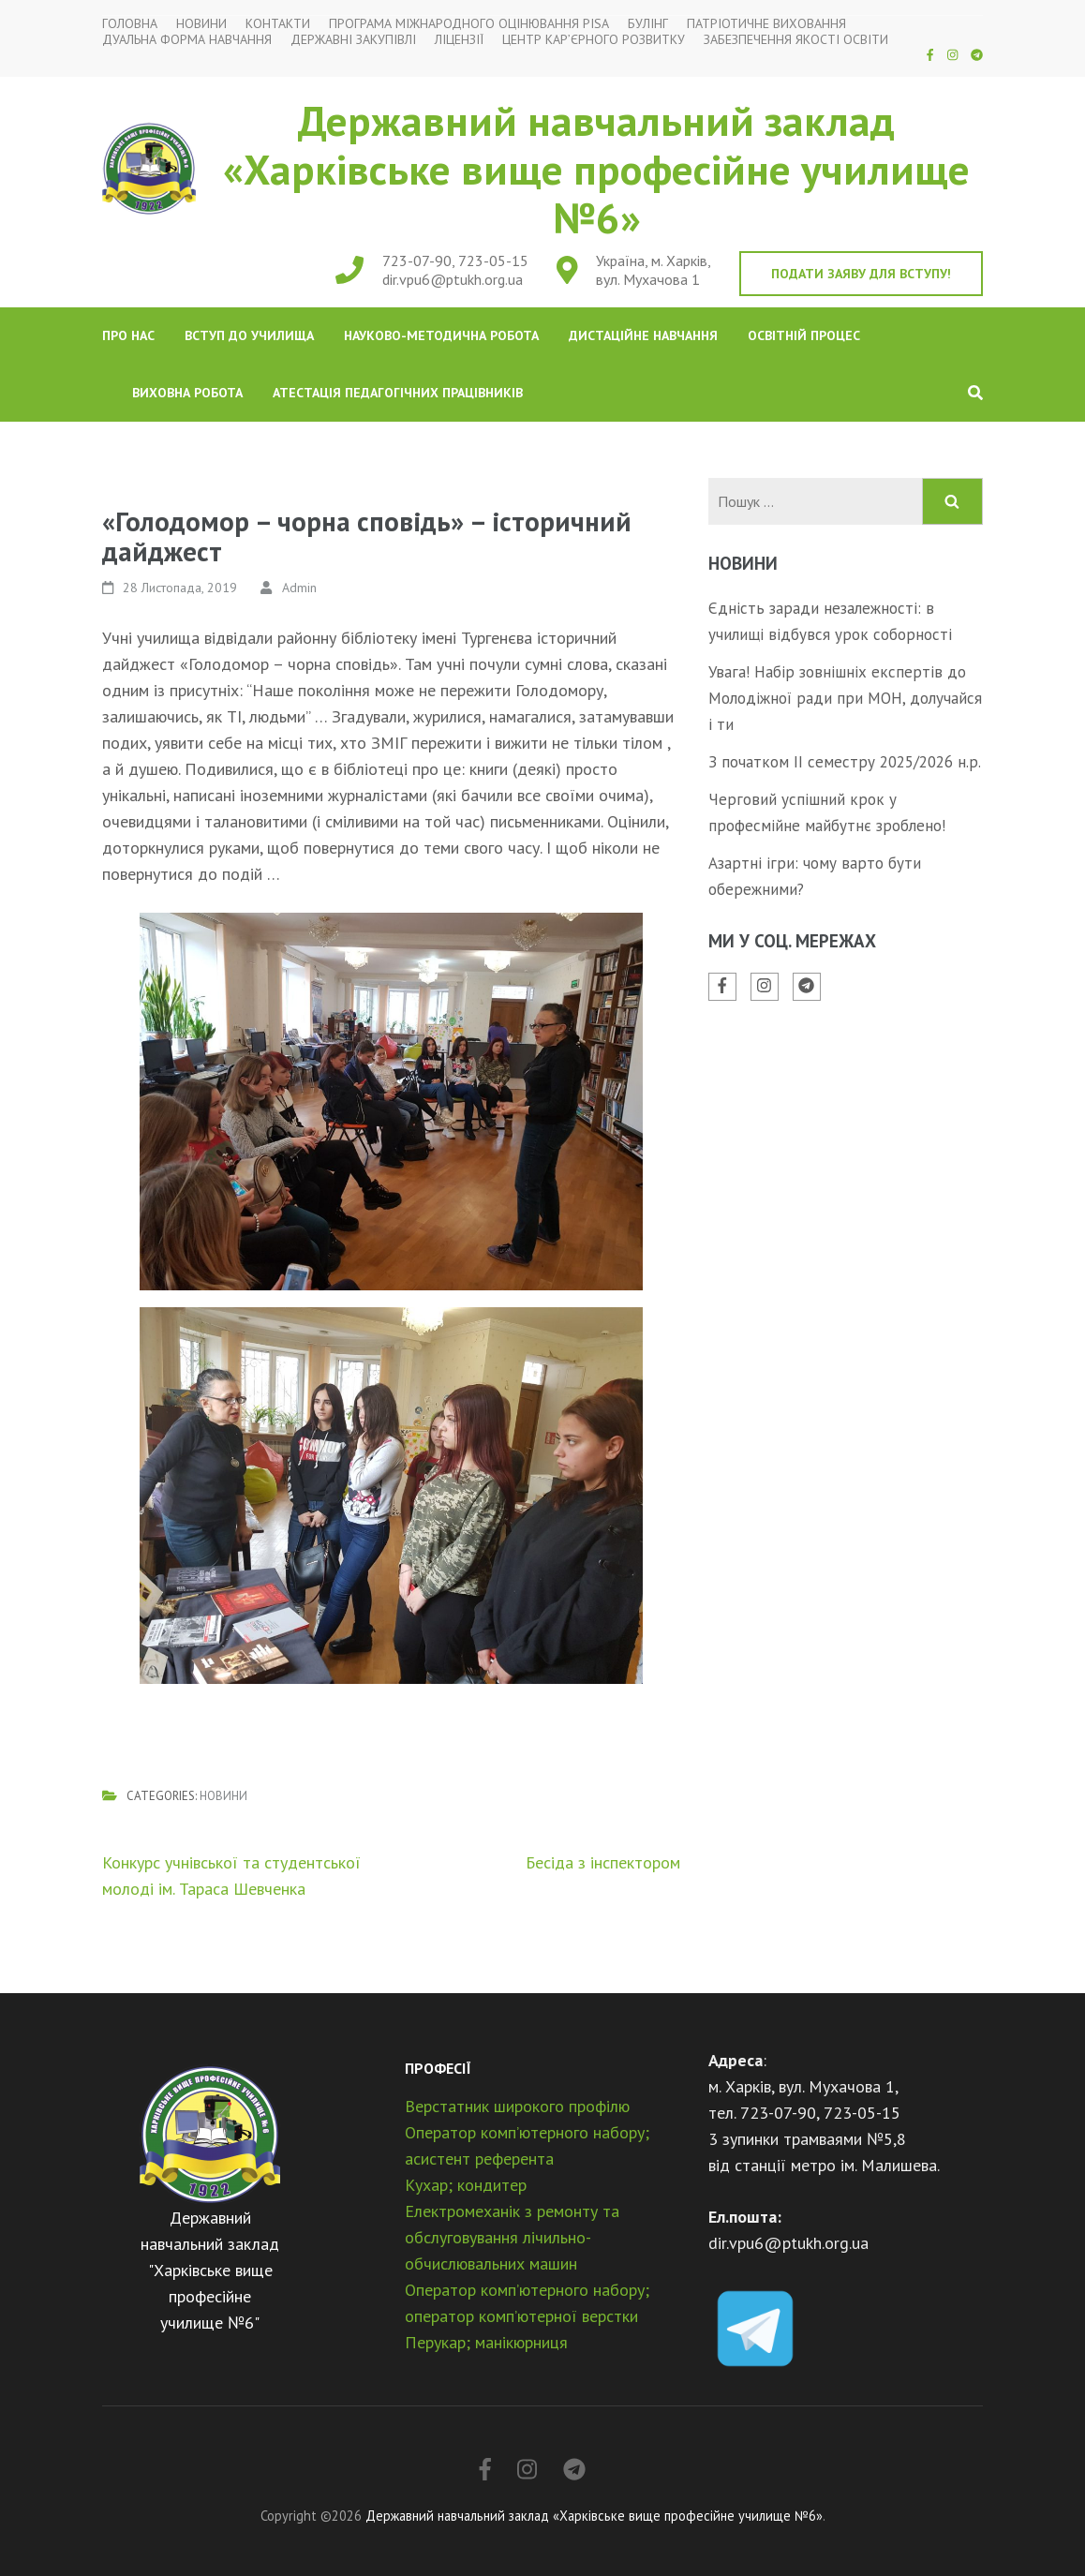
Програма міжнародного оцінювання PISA (469, 24)
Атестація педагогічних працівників (398, 392)
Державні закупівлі (353, 40)
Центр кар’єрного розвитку (593, 40)
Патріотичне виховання (766, 24)
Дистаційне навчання (643, 335)
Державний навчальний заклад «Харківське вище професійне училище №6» (596, 169)
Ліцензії (459, 40)
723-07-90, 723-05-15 (455, 260)
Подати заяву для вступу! (861, 273)
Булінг (648, 24)
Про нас (128, 335)
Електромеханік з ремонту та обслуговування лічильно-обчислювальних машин (512, 2237)
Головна (129, 24)
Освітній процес (804, 335)
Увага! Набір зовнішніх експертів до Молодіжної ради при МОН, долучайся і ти (845, 698)
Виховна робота (187, 392)
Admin (299, 587)
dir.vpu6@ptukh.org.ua (452, 279)
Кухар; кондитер (466, 2185)
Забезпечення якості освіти (796, 40)
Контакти (277, 24)
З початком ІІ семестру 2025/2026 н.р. (844, 762)
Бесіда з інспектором (603, 1862)
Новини (201, 24)
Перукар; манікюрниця (486, 2342)
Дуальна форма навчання (187, 40)
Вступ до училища (249, 335)
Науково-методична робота (441, 335)
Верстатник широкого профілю (517, 2106)
